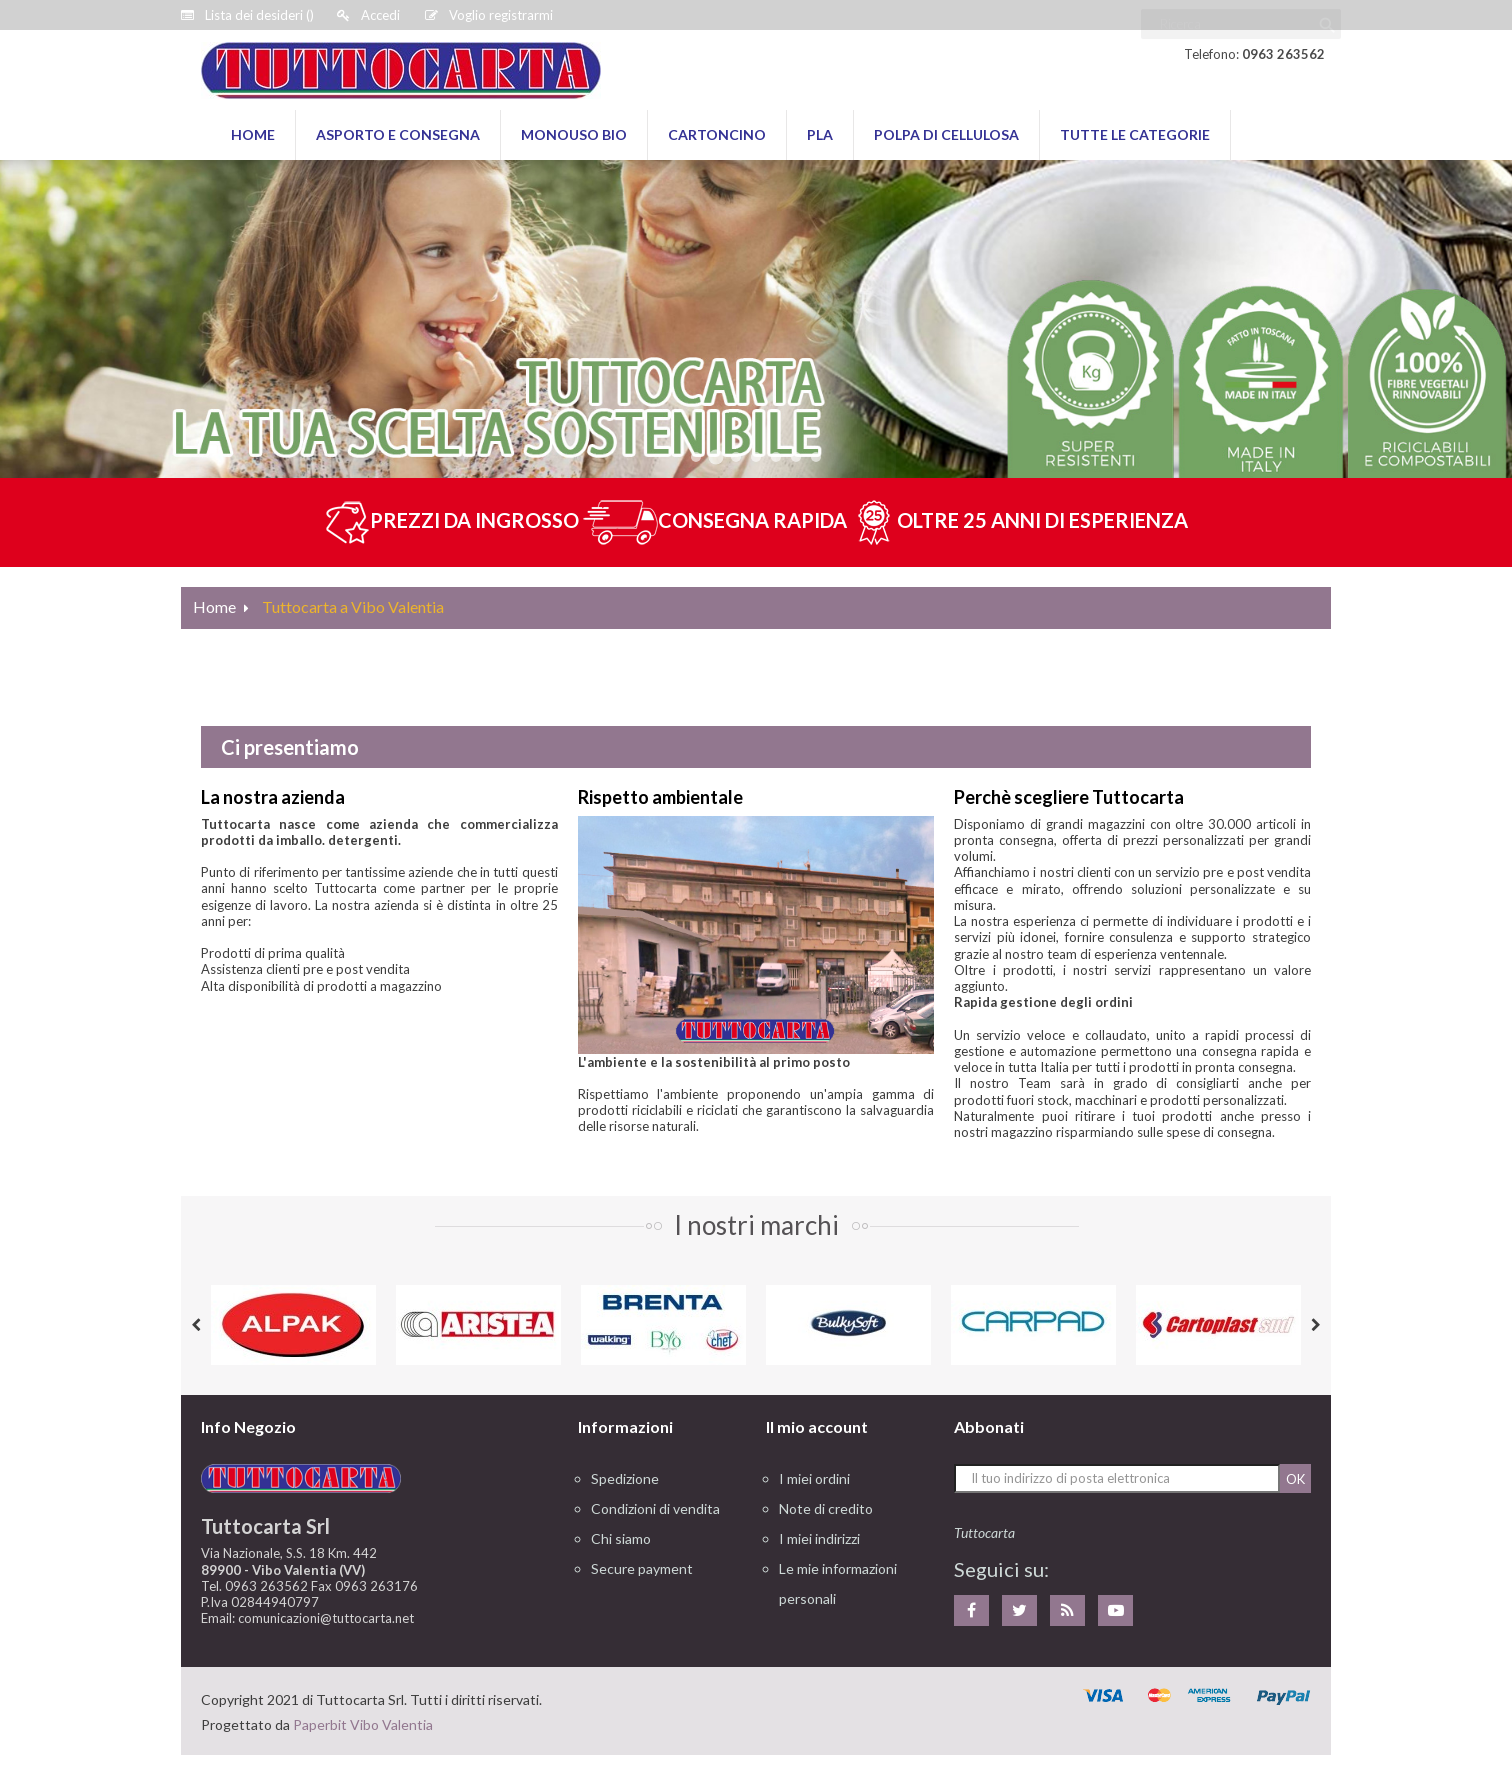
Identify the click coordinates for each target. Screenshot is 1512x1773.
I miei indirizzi (819, 1538)
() (247, 15)
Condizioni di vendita (655, 1508)
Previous (196, 1325)
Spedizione (625, 1478)
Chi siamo (621, 1538)
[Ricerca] (1241, 15)
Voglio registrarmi (489, 15)
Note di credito (826, 1508)
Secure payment (642, 1568)
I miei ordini (814, 1478)
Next (1316, 1325)
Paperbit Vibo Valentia (363, 1724)
